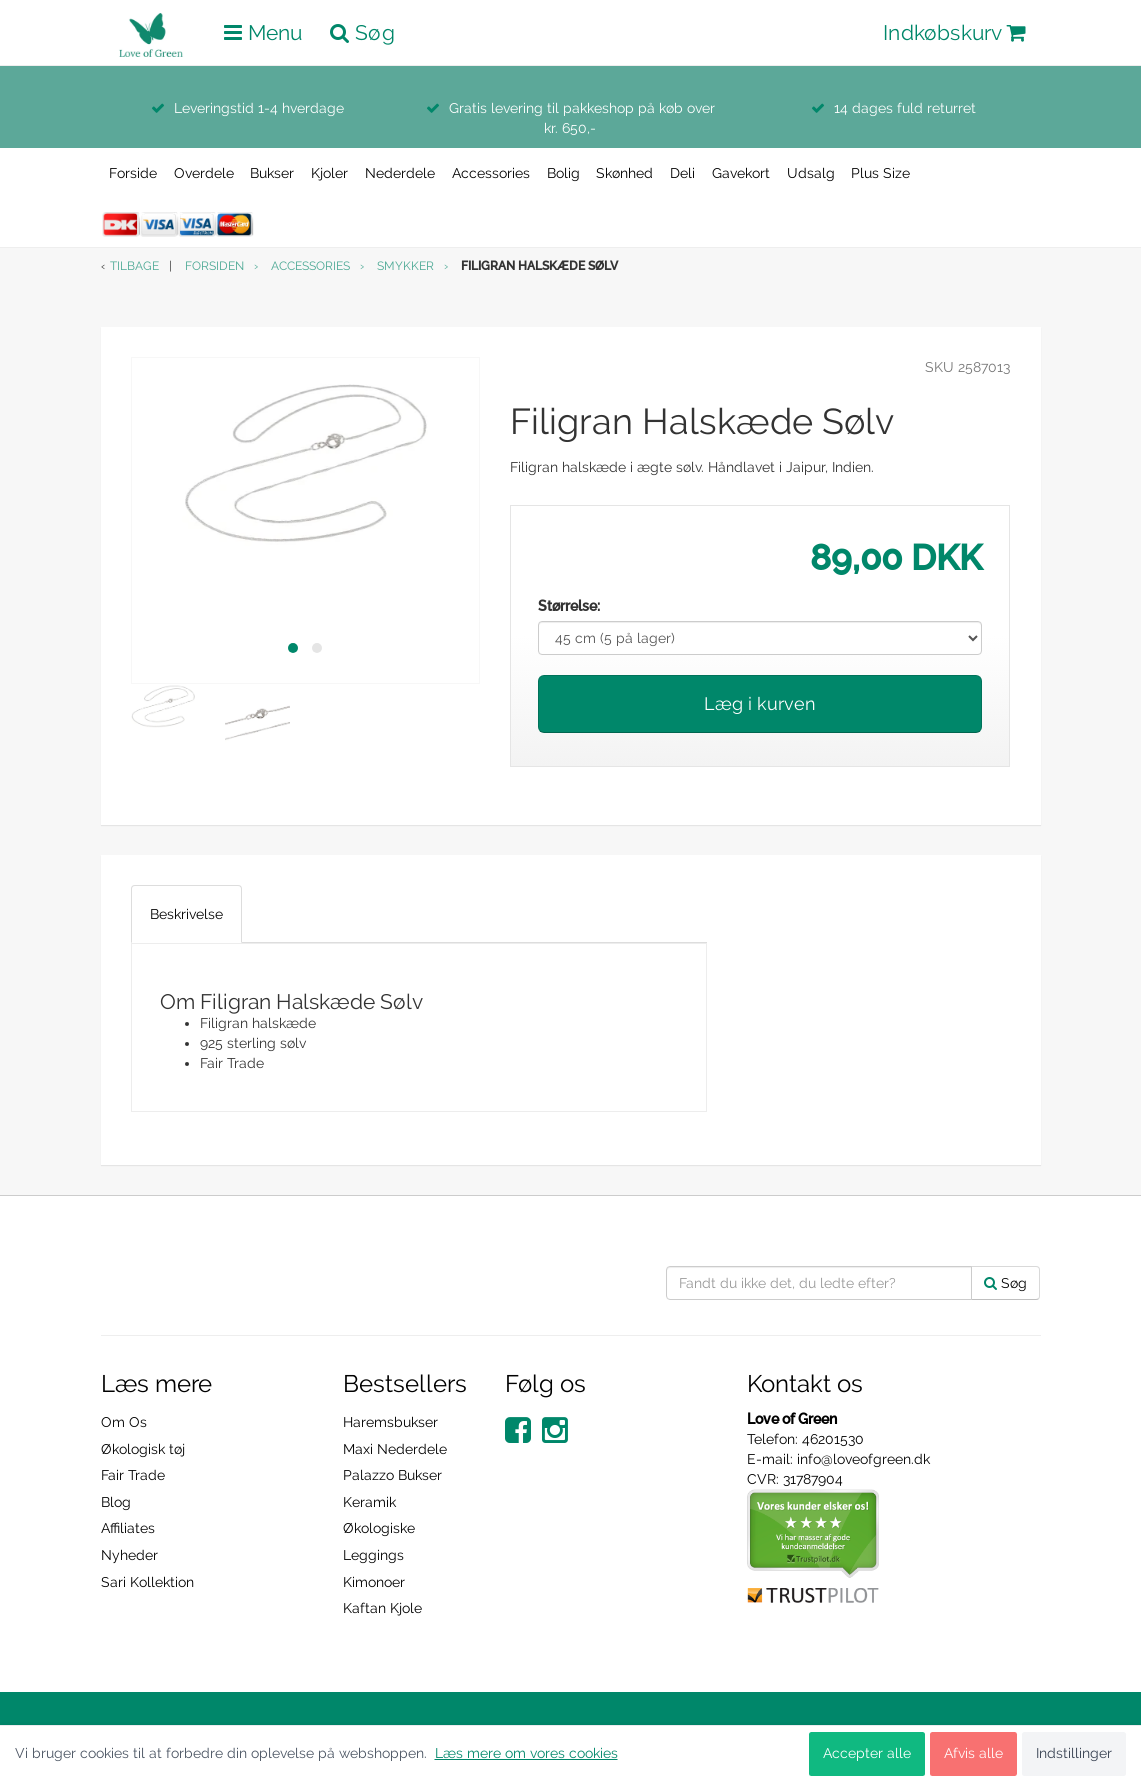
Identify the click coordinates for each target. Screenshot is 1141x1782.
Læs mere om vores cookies (526, 1753)
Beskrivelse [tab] (186, 914)
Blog (116, 1502)
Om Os (124, 1422)
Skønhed (624, 173)
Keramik (369, 1502)
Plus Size (880, 173)
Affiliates (128, 1528)
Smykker (405, 266)
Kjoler (329, 173)
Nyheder (129, 1555)
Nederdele (400, 173)
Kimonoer (374, 1582)
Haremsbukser (390, 1422)
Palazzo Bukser (392, 1475)
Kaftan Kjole (382, 1608)
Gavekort (741, 173)
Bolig (563, 173)
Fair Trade (133, 1475)
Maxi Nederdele (395, 1449)
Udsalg (811, 173)
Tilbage (134, 266)
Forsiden (214, 266)
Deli (682, 173)
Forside (133, 173)
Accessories (491, 173)
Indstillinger (1074, 1753)
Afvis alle (973, 1753)
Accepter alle (867, 1753)
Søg (1005, 1283)
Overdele (204, 173)
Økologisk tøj (143, 1449)
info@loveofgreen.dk (863, 1459)
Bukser (272, 173)
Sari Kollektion (147, 1582)
